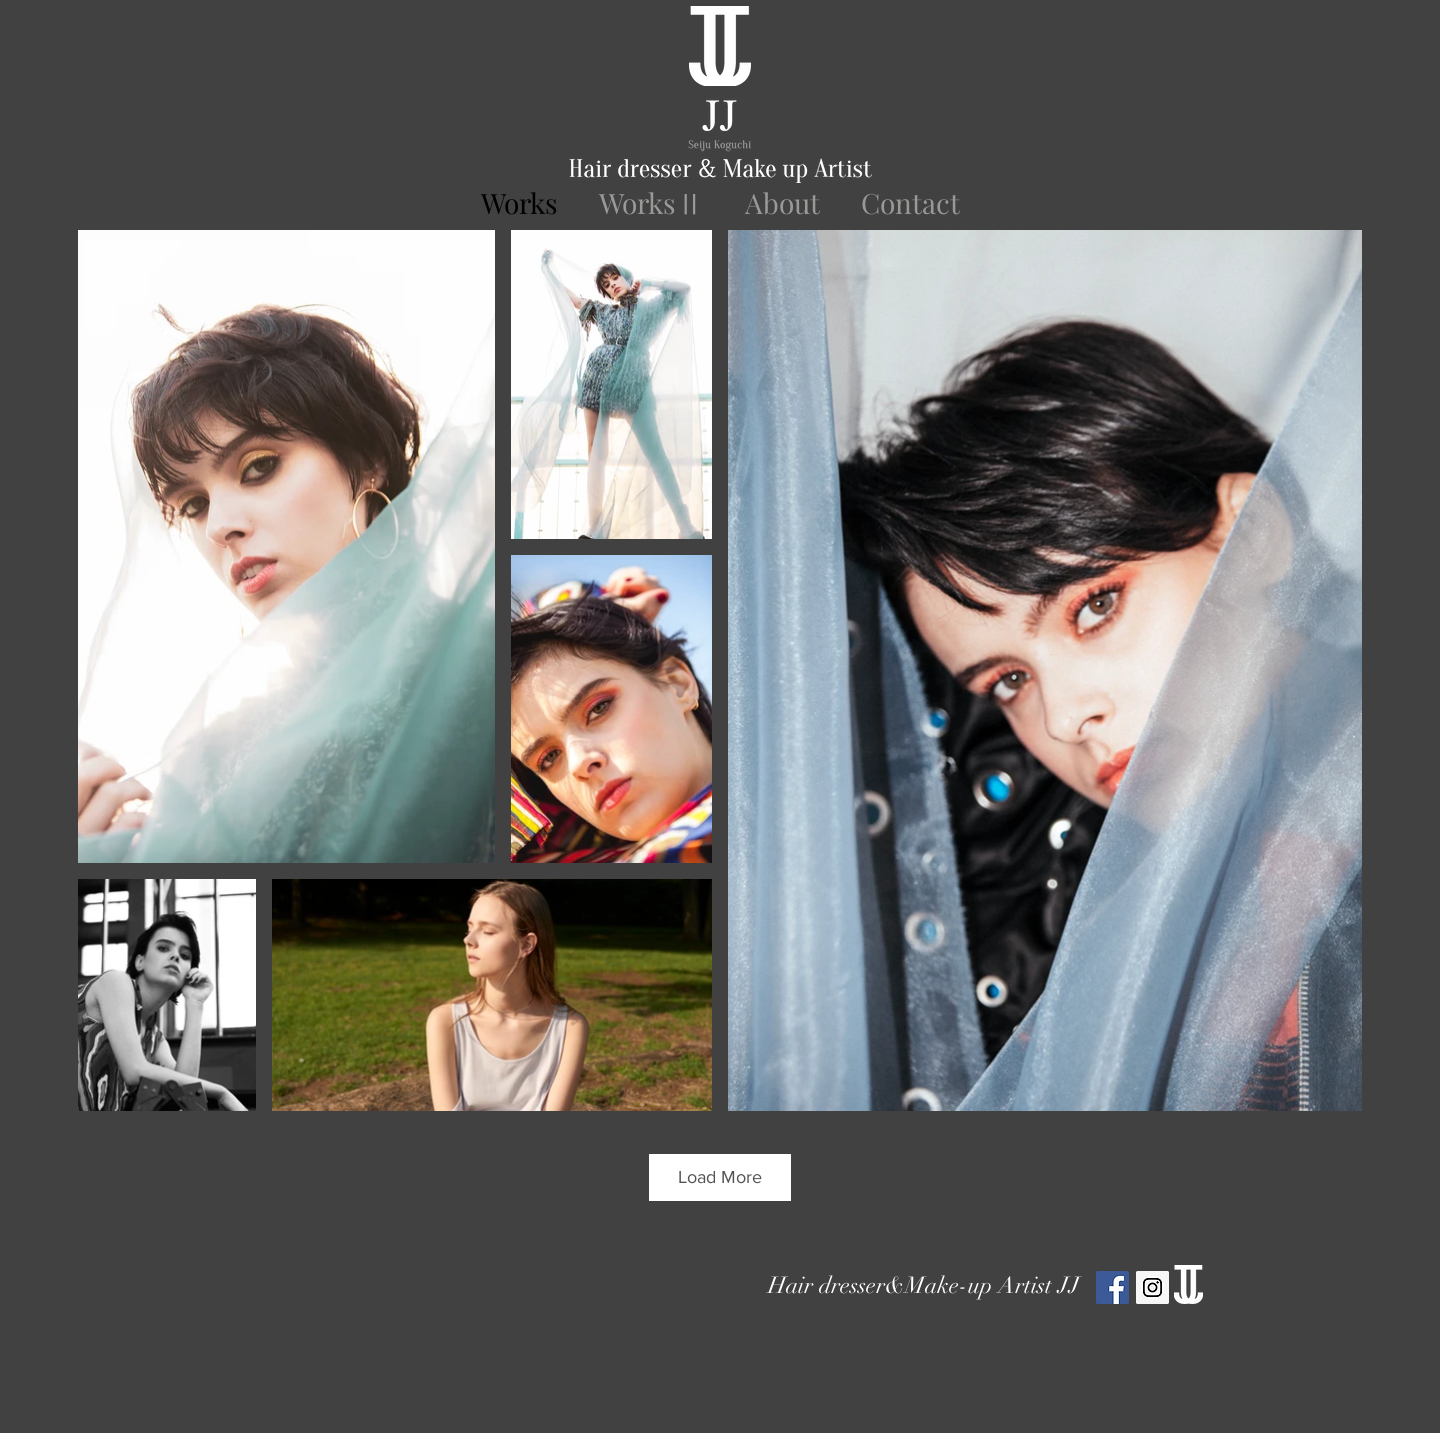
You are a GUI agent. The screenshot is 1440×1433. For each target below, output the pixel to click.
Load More (720, 1177)
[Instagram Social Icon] (1152, 1287)
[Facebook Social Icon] (1112, 1287)
